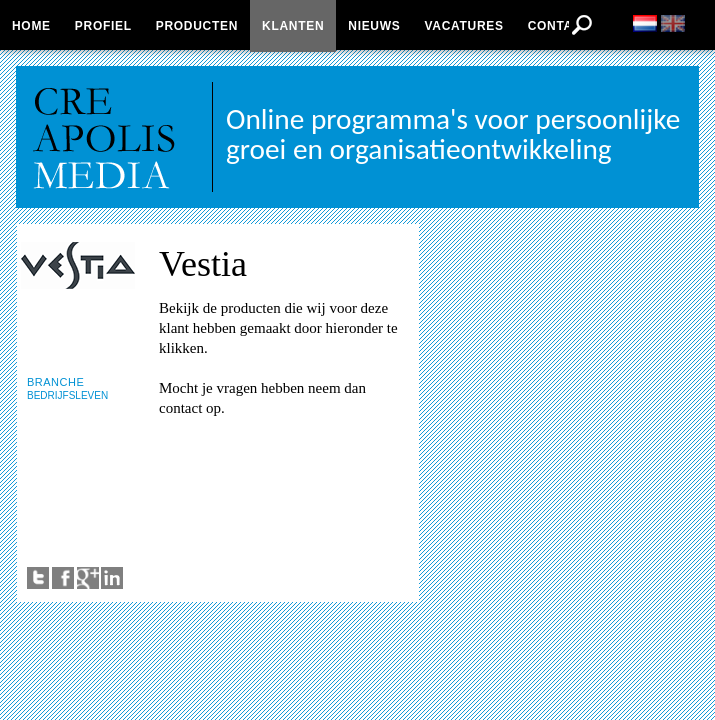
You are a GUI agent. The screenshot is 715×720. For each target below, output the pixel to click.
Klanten (293, 26)
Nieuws (374, 26)
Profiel (103, 26)
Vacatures (463, 26)
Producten (197, 26)
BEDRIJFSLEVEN (67, 395)
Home (31, 26)
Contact (559, 26)
